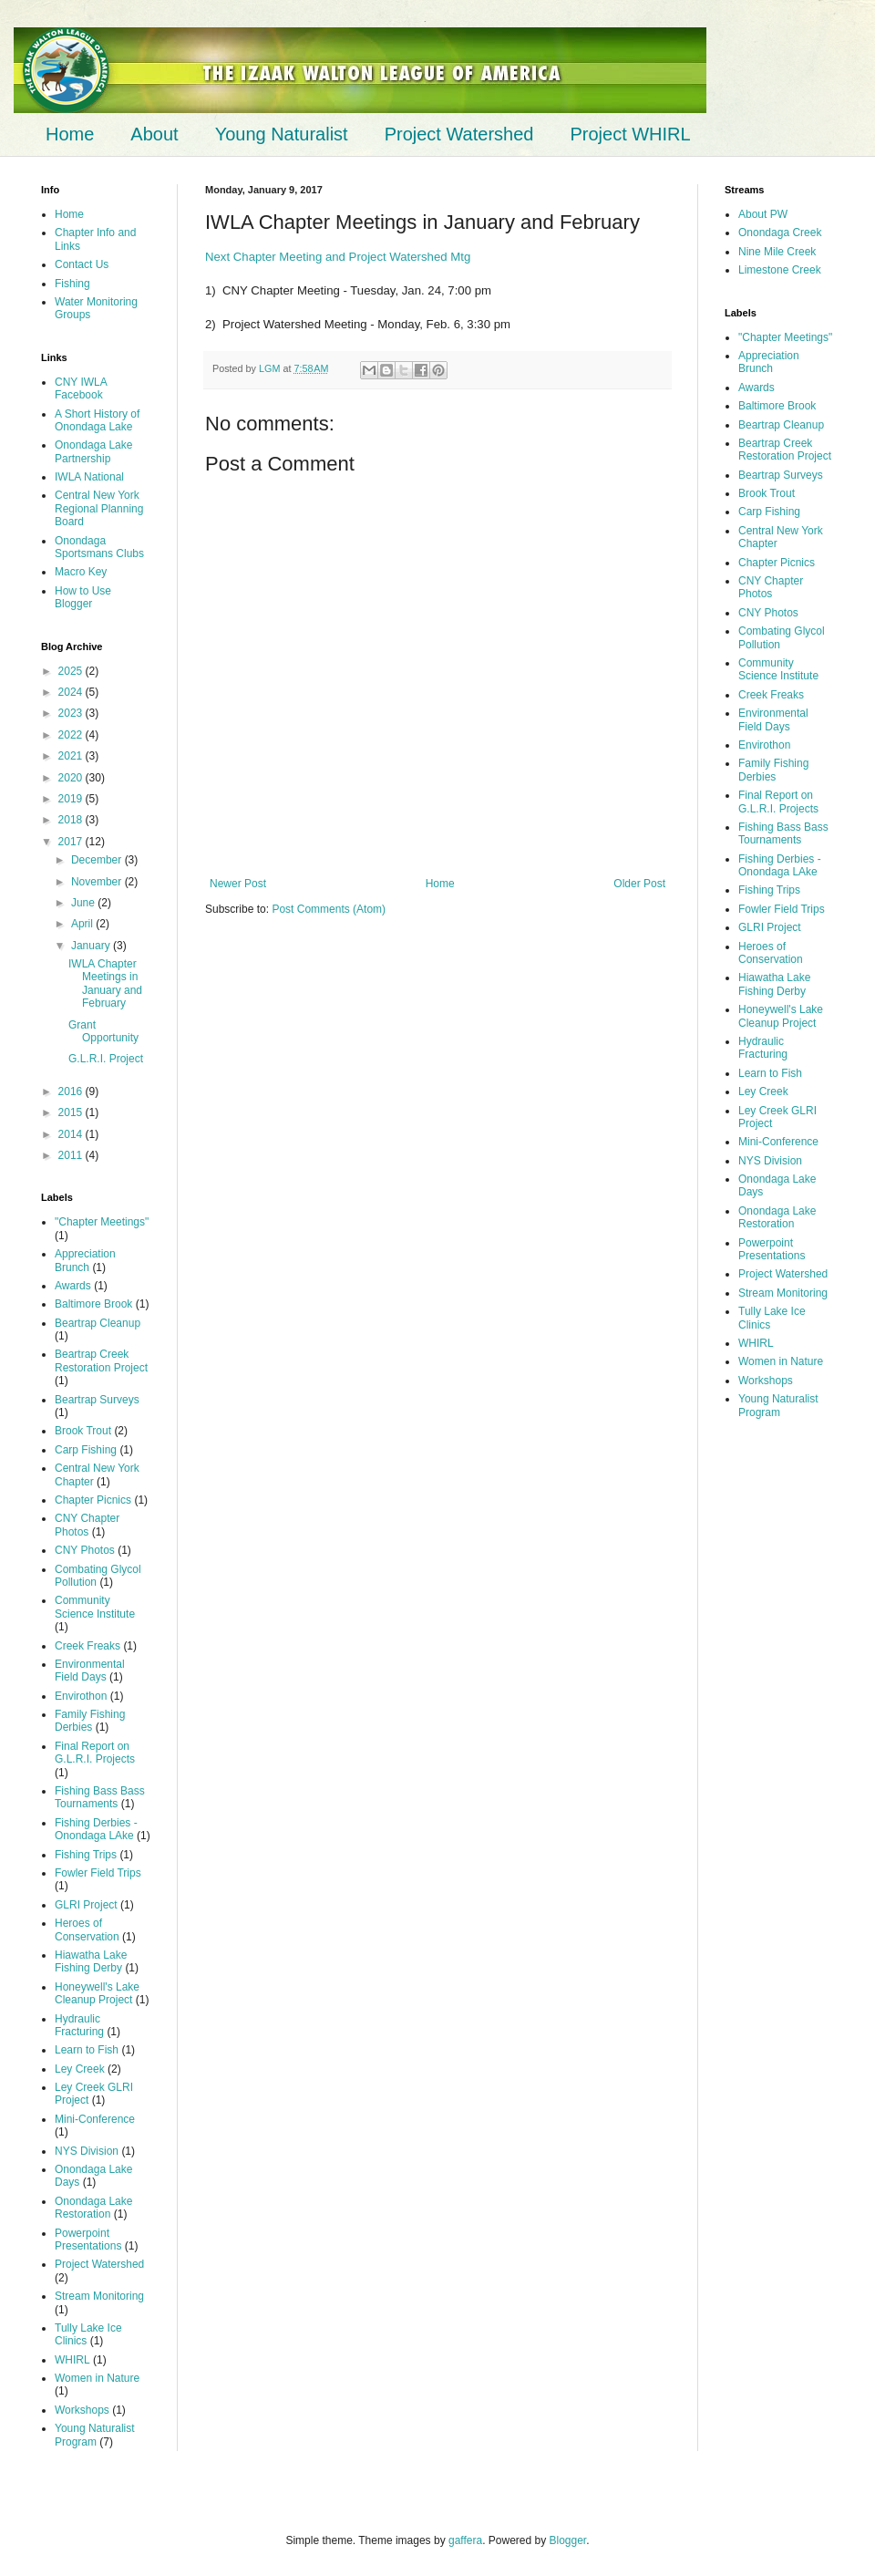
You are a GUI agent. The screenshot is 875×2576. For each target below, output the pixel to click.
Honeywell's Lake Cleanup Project (97, 1993)
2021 (72, 756)
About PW (763, 214)
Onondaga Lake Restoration (93, 2207)
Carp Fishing (86, 1449)
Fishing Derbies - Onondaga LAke (96, 1829)
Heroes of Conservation (87, 1929)
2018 (72, 819)
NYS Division (86, 2151)
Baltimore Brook (93, 1304)
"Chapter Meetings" (102, 1222)
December (98, 859)
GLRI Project (86, 1904)
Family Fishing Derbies (90, 1720)
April (83, 923)
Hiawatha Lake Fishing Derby (91, 1961)
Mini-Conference (95, 2119)
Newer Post (238, 883)
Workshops (82, 2410)
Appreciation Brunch (85, 1260)
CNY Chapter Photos (87, 1524)
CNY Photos (85, 1550)
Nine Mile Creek (777, 251)
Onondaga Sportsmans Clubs (99, 547)
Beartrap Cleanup (97, 1323)
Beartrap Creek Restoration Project (101, 1360)
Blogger (568, 2540)
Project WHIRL (630, 134)
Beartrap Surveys (97, 1399)
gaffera (465, 2540)
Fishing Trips (86, 1854)
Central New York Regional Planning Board (99, 508)
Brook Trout (83, 1430)
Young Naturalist (281, 134)
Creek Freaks (87, 1646)
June (84, 902)
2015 (72, 1112)
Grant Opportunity (103, 1031)
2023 (72, 713)
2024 (72, 692)
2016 (72, 1091)
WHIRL (72, 2360)
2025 (72, 671)
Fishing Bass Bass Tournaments (100, 1797)
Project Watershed (459, 134)
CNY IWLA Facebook (81, 388)
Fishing (72, 283)
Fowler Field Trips (98, 1873)
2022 (72, 735)
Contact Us (81, 264)
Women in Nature (97, 2378)
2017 (72, 841)
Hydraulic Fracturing (79, 2025)
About (154, 134)
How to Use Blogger (83, 597)
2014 (72, 1134)
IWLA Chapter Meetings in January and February (105, 983)
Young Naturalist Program (95, 2434)
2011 (72, 1155)
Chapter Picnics (93, 1500)
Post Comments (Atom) (329, 909)
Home (70, 134)
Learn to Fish (86, 2049)
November (98, 881)
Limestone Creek (779, 270)
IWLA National (89, 477)
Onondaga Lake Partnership (93, 451)
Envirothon (81, 1696)
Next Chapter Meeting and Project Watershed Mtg (337, 257)
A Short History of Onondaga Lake (97, 420)
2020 (72, 777)
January (92, 945)
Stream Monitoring (99, 2296)
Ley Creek (80, 2069)
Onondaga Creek (779, 232)
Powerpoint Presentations (88, 2239)
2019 (72, 798)
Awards (73, 1285)
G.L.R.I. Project (105, 1058)
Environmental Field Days (90, 1670)
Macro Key (81, 571)
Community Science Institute (95, 1606)
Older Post (639, 883)
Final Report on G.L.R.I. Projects (95, 1752)
